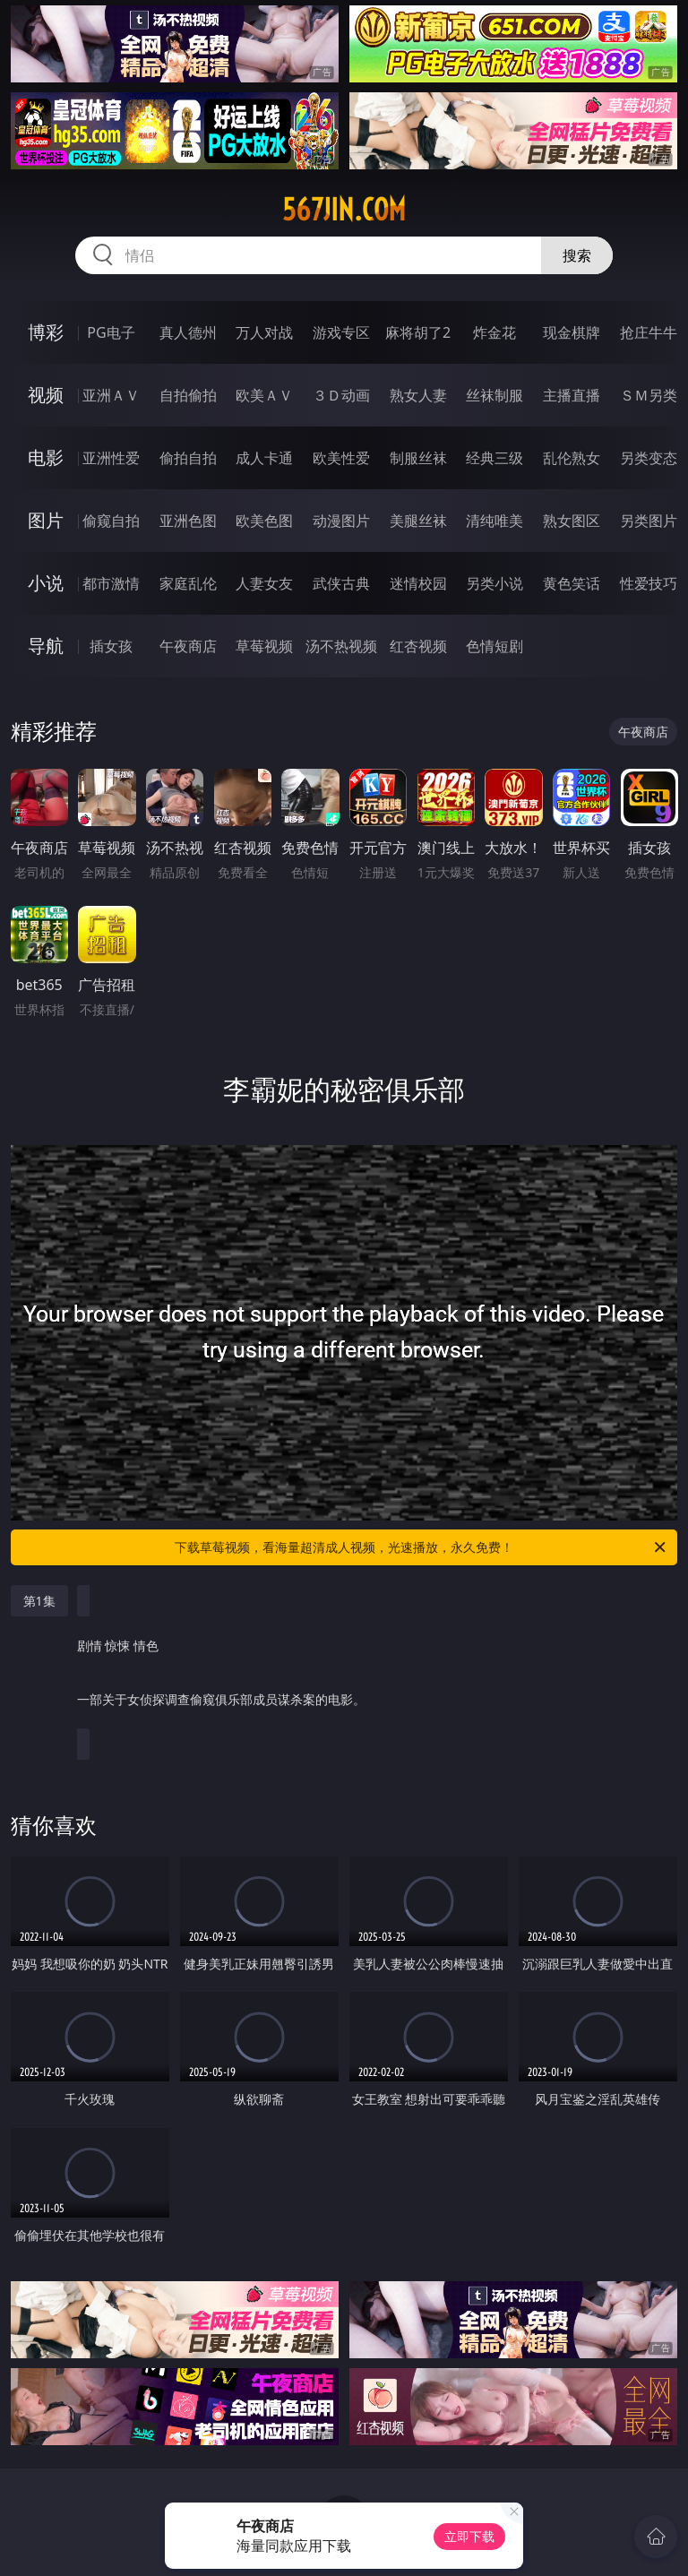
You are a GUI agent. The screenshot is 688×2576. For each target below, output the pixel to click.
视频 (46, 395)
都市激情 (111, 583)
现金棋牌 (571, 332)
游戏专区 (341, 332)
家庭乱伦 (188, 583)
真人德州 (188, 332)
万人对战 (264, 332)
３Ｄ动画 (341, 395)
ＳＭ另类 (648, 395)
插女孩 (111, 646)
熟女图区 (571, 520)
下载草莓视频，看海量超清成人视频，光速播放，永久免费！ (421, 1547)
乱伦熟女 (571, 458)
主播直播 (571, 395)
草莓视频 (264, 646)
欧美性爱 (341, 458)
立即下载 (469, 2536)
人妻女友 (264, 583)
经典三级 (494, 458)
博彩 (46, 332)
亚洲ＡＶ (111, 395)
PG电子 (110, 332)
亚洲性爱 (111, 458)
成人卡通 (264, 458)
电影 (46, 457)
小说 (46, 583)
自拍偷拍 (188, 395)
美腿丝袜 (418, 520)
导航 (46, 645)
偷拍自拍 (188, 458)
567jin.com (344, 210)
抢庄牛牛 (648, 332)
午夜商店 (188, 646)
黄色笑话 (571, 583)
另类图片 (648, 520)
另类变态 (648, 458)
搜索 (577, 255)
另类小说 (494, 583)
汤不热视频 (341, 646)
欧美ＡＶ (264, 395)
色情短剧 (494, 646)
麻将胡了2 (418, 332)
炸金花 (494, 332)
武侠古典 (341, 583)
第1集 (39, 1600)
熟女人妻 (418, 395)
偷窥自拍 (111, 520)
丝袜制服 (494, 395)
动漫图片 (341, 520)
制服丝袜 (418, 458)
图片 (46, 520)
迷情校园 (418, 583)
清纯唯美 (494, 520)
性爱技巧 (648, 583)
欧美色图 (264, 520)
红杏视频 (418, 646)
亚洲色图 (188, 520)
